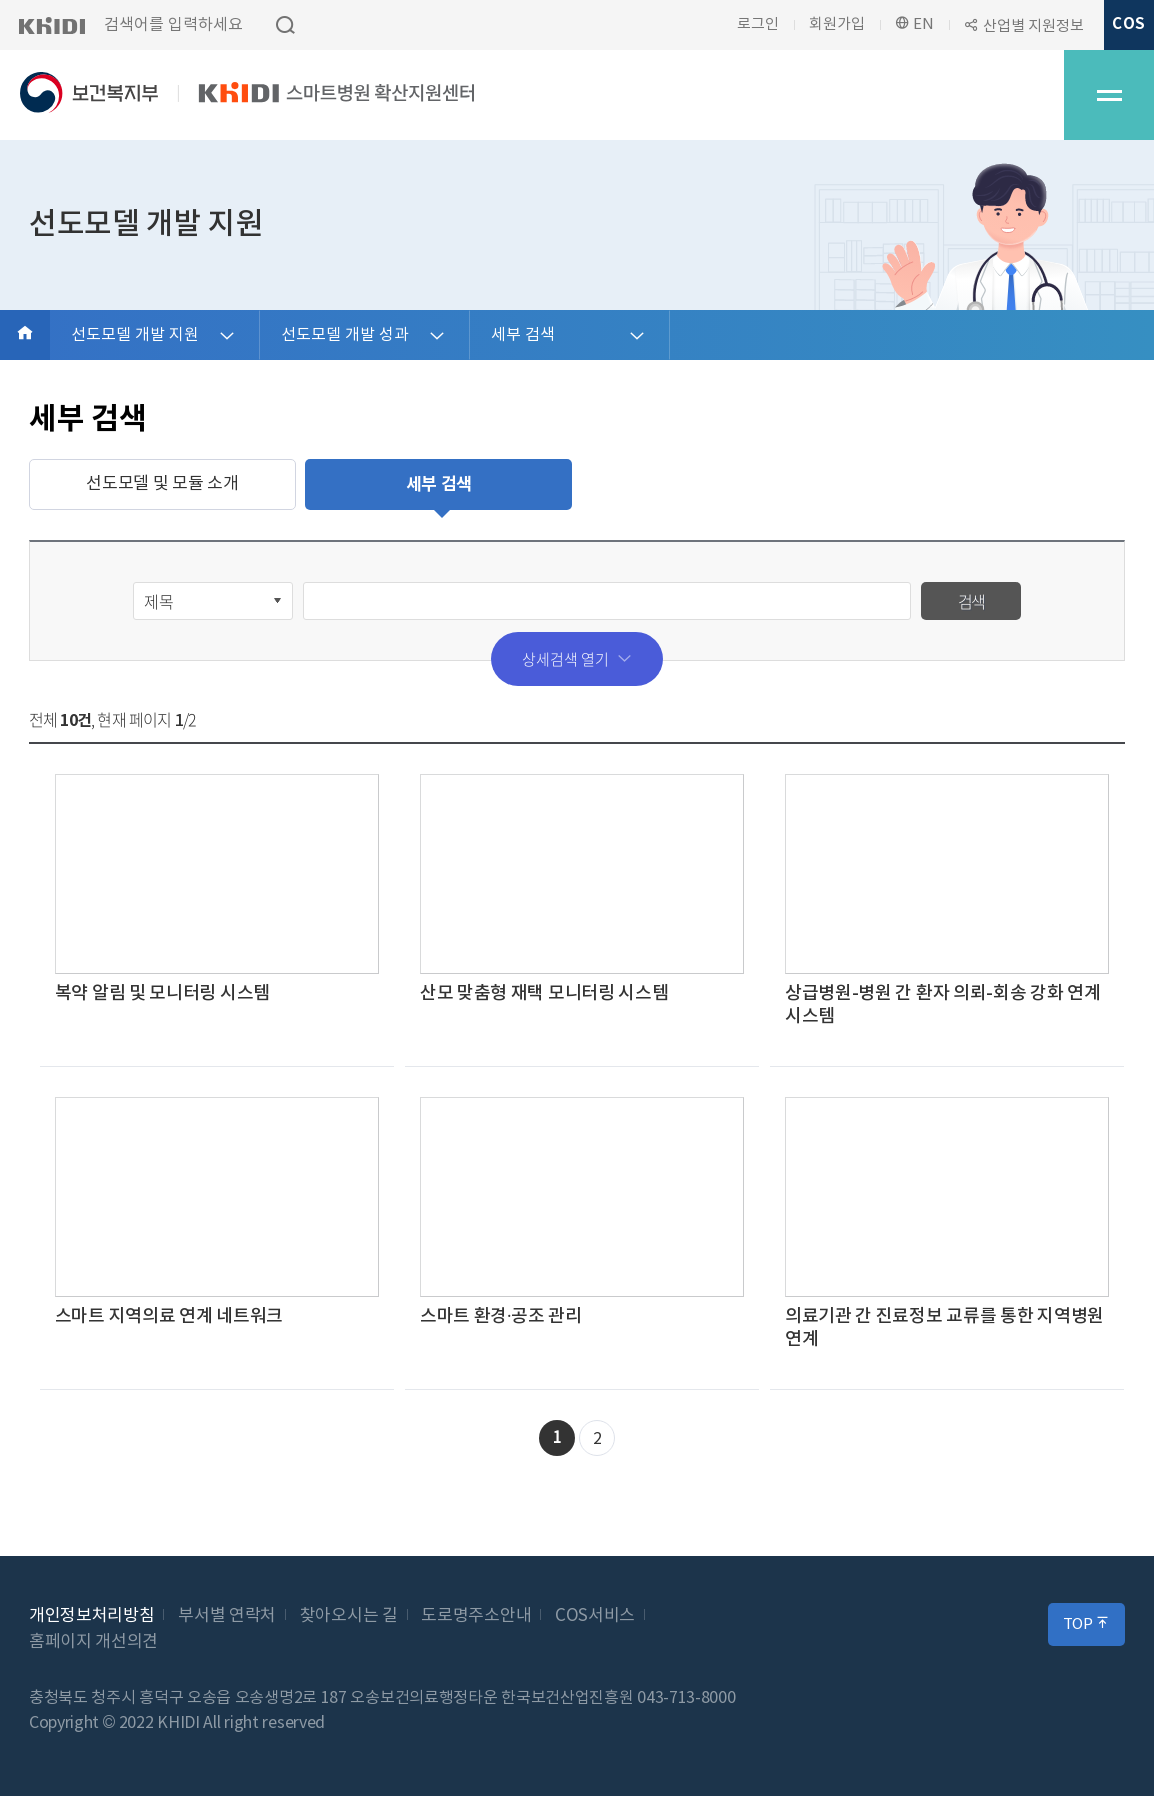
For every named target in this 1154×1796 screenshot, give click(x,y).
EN (914, 24)
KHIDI (51, 25)
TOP (1087, 1624)
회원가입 (837, 24)
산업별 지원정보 (1033, 26)
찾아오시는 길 (349, 1616)
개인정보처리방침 (92, 1616)
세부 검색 (523, 335)
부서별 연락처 (227, 1616)
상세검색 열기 (577, 659)
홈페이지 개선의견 (93, 1642)
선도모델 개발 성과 (345, 335)
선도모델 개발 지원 (135, 335)
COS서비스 (595, 1616)
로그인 (758, 24)
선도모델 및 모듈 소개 (162, 484)
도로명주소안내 (476, 1616)
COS (1128, 24)
